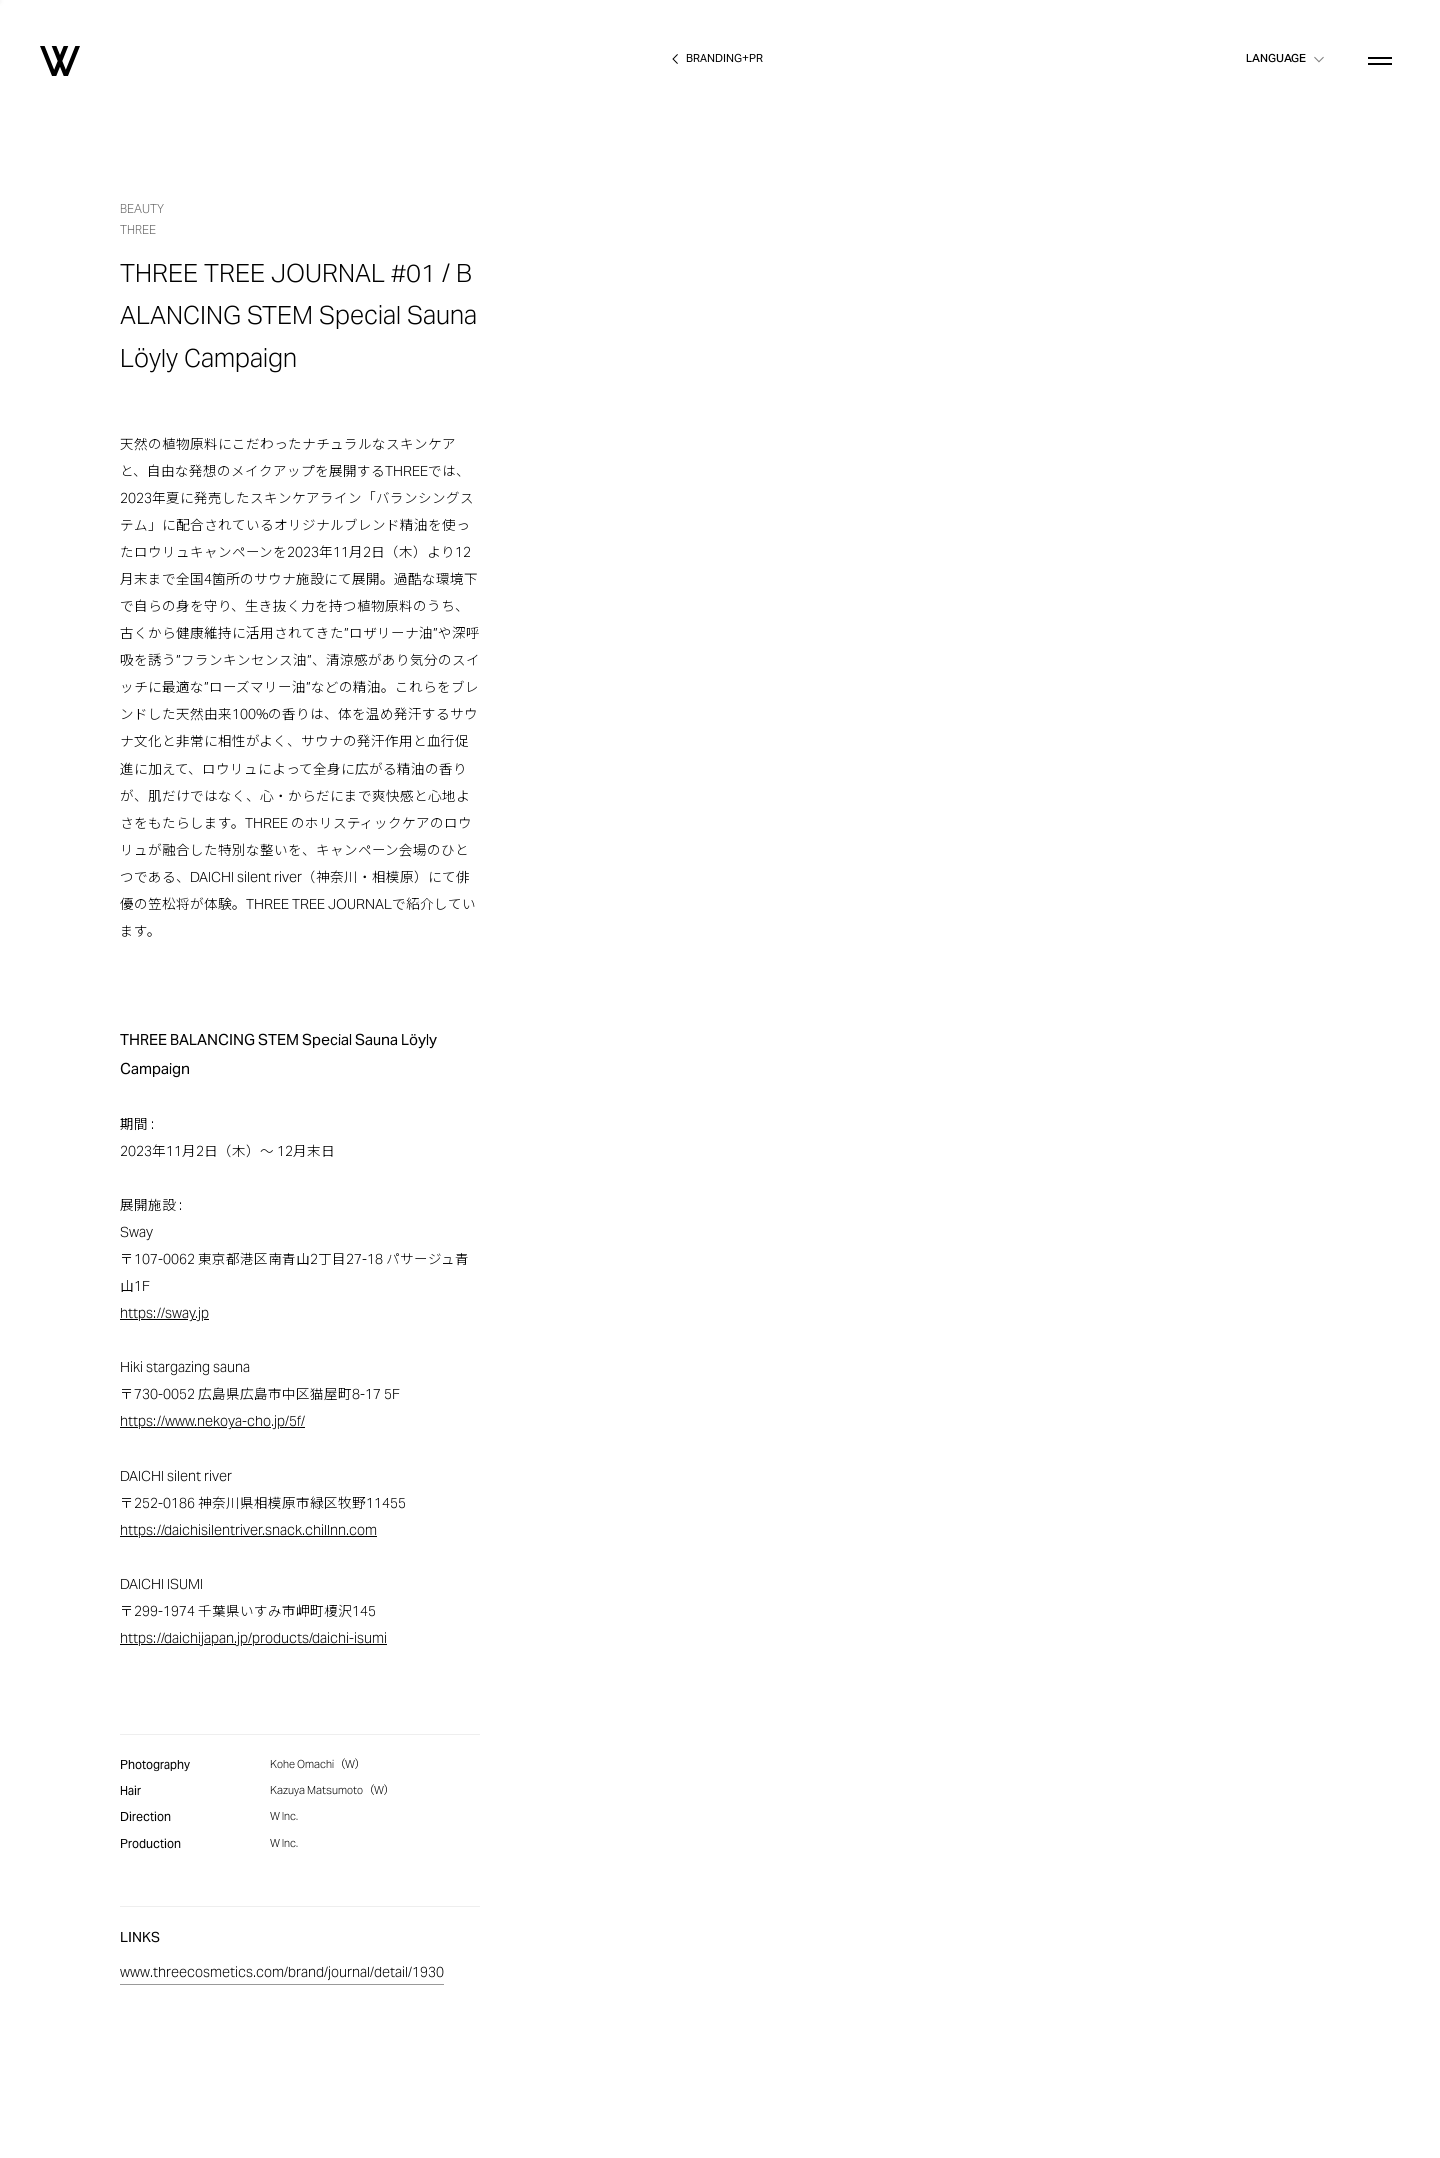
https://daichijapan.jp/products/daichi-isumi (253, 1639)
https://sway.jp (164, 1314)
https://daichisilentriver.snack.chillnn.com (248, 1531)
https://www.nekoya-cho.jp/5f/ (212, 1422)
